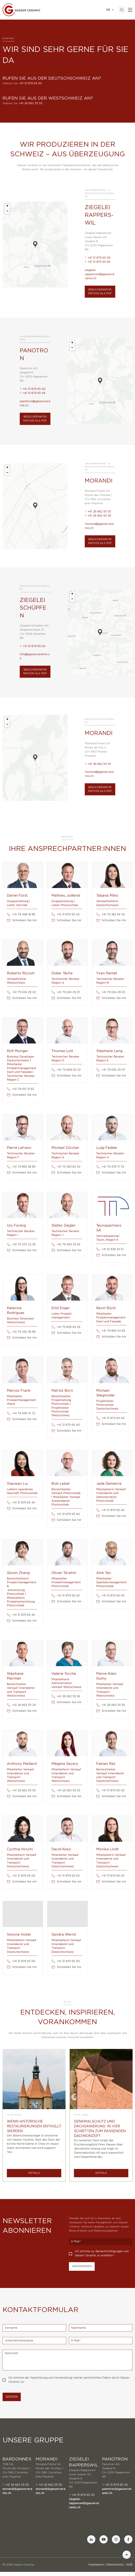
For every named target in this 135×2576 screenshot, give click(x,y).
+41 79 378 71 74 (113, 1166)
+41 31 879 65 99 (98, 262)
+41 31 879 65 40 (33, 389)
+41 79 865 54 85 (113, 1330)
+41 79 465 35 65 (68, 1244)
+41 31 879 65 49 (33, 393)
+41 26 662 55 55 (30, 103)
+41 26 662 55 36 (68, 1696)
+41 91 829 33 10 (113, 1249)
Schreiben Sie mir (24, 920)
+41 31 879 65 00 (30, 83)
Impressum (96, 2568)
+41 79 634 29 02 (24, 992)
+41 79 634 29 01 (68, 992)
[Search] (121, 9)
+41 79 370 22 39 (24, 1244)
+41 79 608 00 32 (69, 1069)
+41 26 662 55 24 (24, 1705)
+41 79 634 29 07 (113, 1069)
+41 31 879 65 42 (68, 914)
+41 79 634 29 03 (113, 992)
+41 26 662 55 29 (99, 515)
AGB (129, 2568)
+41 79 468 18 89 (23, 914)
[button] (35, 244)
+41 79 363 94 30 (113, 914)
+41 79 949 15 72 (23, 1413)
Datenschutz (115, 2568)
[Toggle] (130, 10)
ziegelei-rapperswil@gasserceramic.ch (99, 274)
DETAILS (34, 2173)
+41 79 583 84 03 (68, 1166)
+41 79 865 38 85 (24, 1166)
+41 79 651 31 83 (23, 1089)
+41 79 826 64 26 (68, 1327)
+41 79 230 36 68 (24, 1331)
